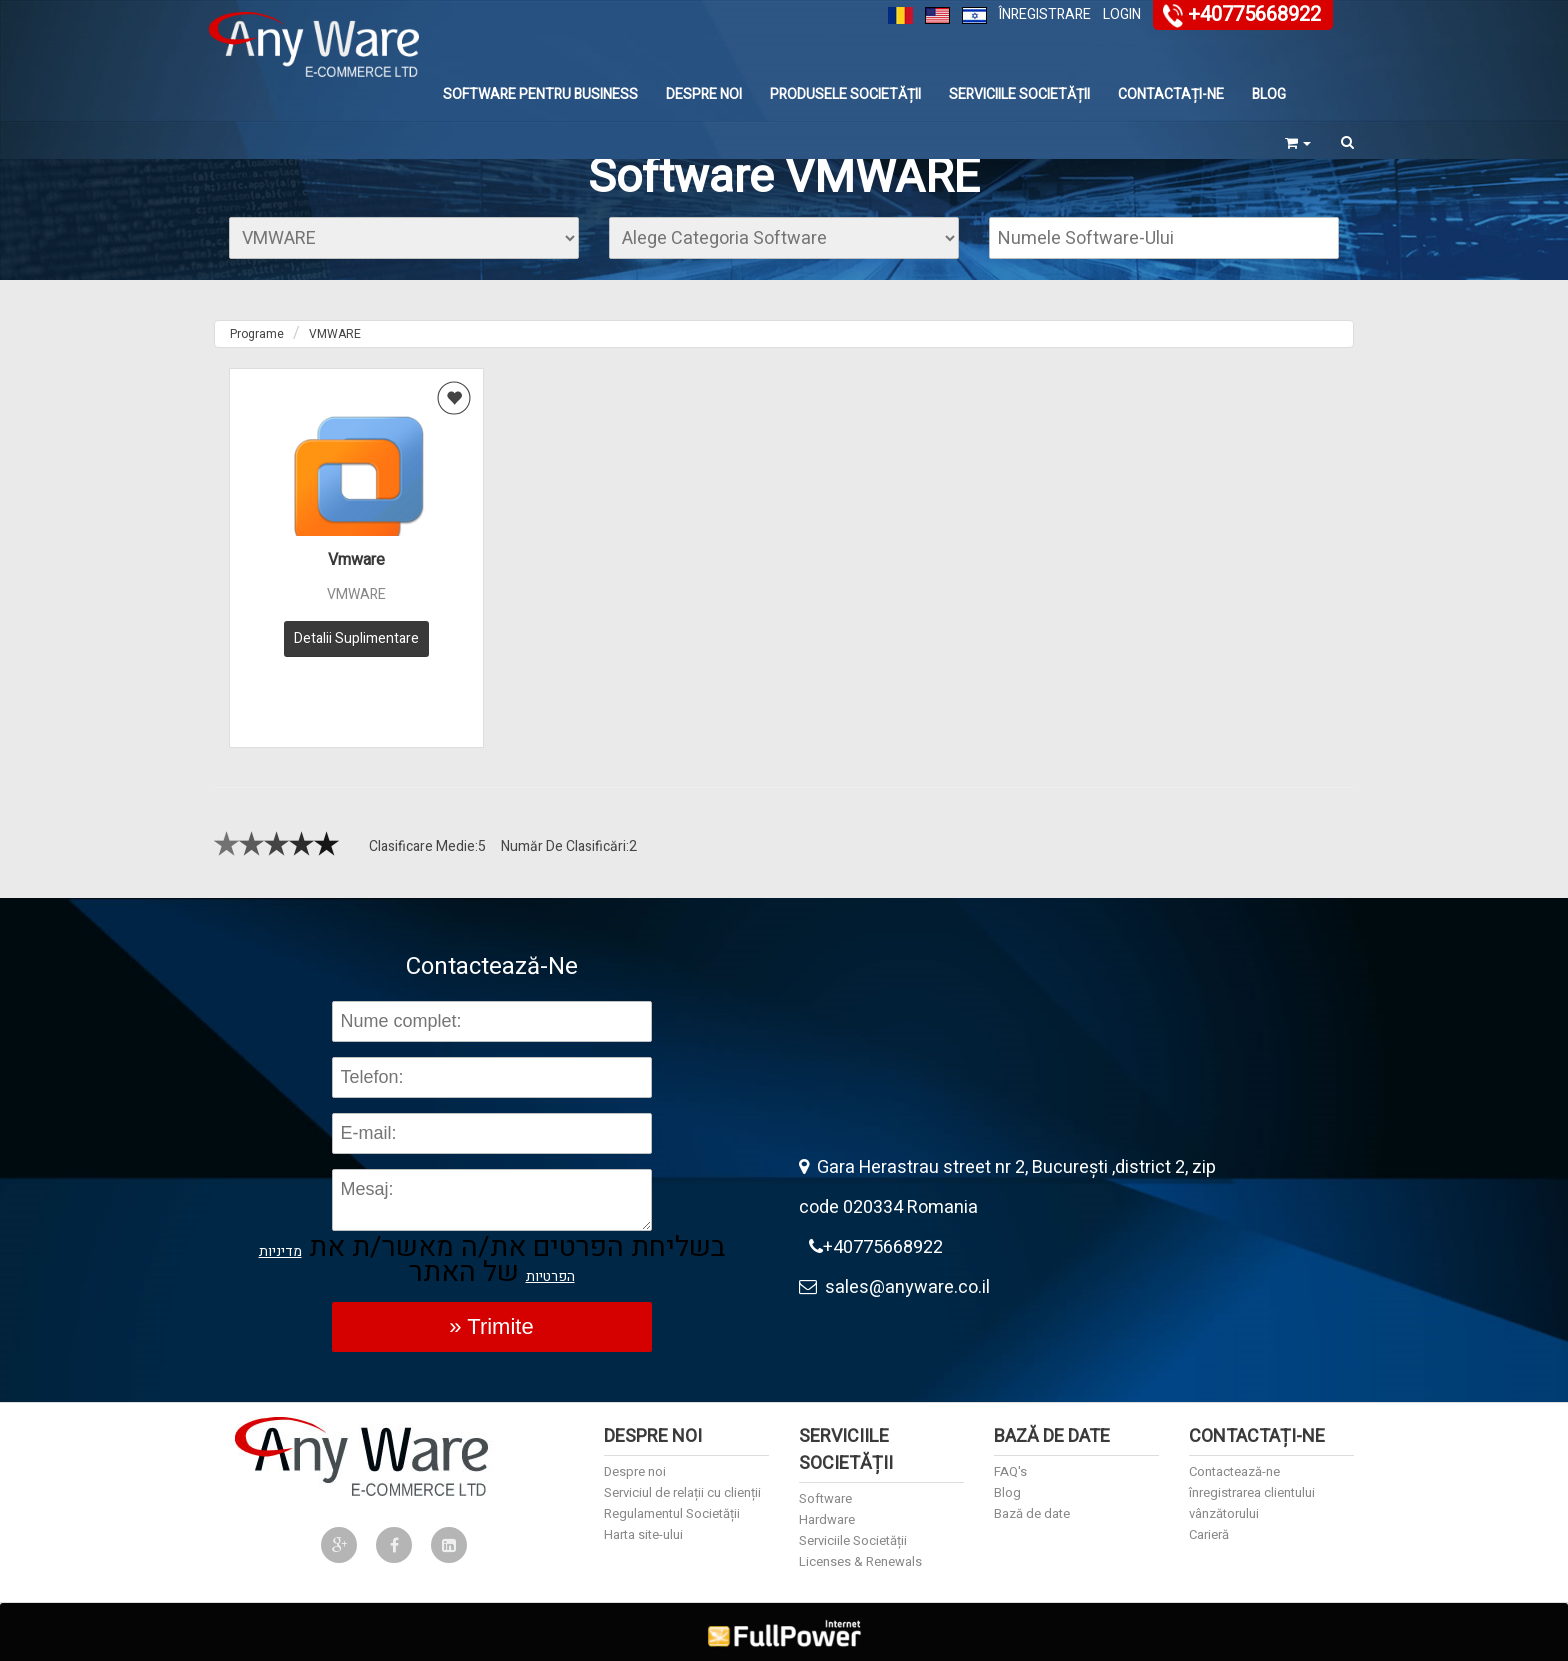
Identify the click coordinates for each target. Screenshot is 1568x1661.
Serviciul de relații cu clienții (682, 1478)
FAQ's (1010, 1457)
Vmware (356, 560)
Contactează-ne (1234, 1457)
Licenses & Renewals (860, 1547)
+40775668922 (1254, 14)
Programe (257, 334)
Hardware (827, 1505)
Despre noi (704, 94)
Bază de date (1032, 1499)
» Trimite (491, 1312)
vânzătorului (1224, 1499)
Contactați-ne (1171, 94)
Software (825, 1484)
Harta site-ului (643, 1520)
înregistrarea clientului (1252, 1478)
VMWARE (335, 334)
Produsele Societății (845, 94)
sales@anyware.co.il (894, 1273)
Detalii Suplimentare (356, 638)
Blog (1269, 94)
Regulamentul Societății (672, 1499)
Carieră (1209, 1520)
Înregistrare (1045, 14)
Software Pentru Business (540, 94)
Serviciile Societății (1019, 94)
